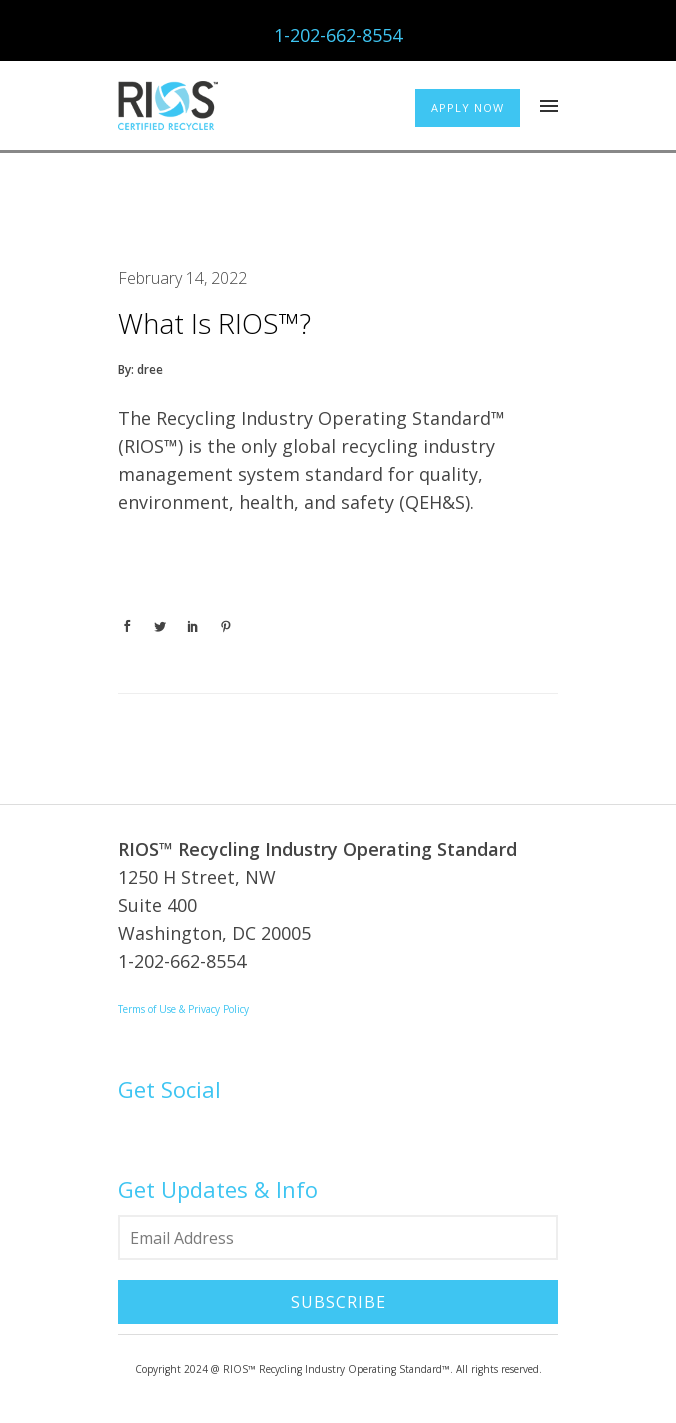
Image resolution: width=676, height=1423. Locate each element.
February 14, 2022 (182, 278)
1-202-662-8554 (338, 35)
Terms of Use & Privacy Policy (183, 1009)
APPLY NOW (467, 107)
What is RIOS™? (214, 323)
